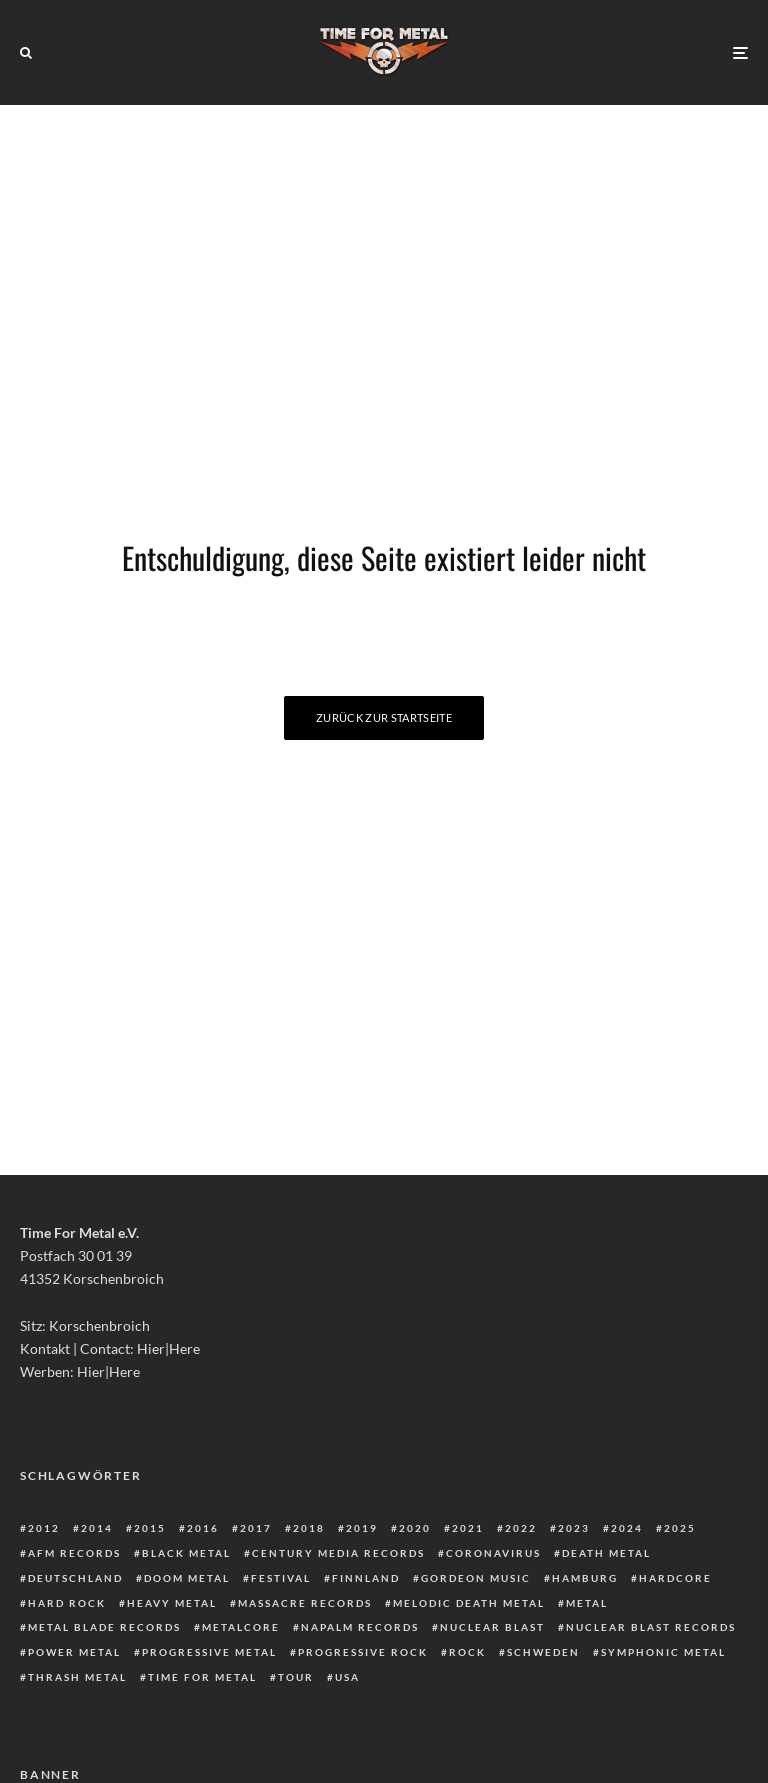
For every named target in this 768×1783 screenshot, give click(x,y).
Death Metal (606, 1553)
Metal (587, 1603)
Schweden (543, 1652)
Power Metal (74, 1652)
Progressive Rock (363, 1652)
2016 (203, 1528)
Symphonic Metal (663, 1652)
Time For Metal (202, 1677)
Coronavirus (493, 1553)
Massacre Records (305, 1603)
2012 (44, 1528)
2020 (415, 1528)
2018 (309, 1528)
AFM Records (74, 1553)
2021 (468, 1528)
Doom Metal (187, 1578)
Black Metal (186, 1553)
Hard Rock (67, 1603)
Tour (296, 1677)
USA (347, 1677)
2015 (150, 1528)
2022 (521, 1528)
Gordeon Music (476, 1578)
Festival (281, 1578)
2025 (680, 1528)
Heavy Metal (172, 1603)
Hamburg (585, 1578)
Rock (467, 1652)
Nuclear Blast (492, 1627)
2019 (362, 1528)
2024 (627, 1528)
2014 (97, 1528)
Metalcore (241, 1627)
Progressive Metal (209, 1652)
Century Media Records (338, 1553)
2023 (574, 1528)
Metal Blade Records (104, 1627)
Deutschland (75, 1578)
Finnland (366, 1578)
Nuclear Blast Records (651, 1627)
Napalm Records (360, 1627)
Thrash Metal (77, 1677)
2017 (256, 1528)
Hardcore (675, 1578)
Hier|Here (168, 1348)
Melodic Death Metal (469, 1603)
